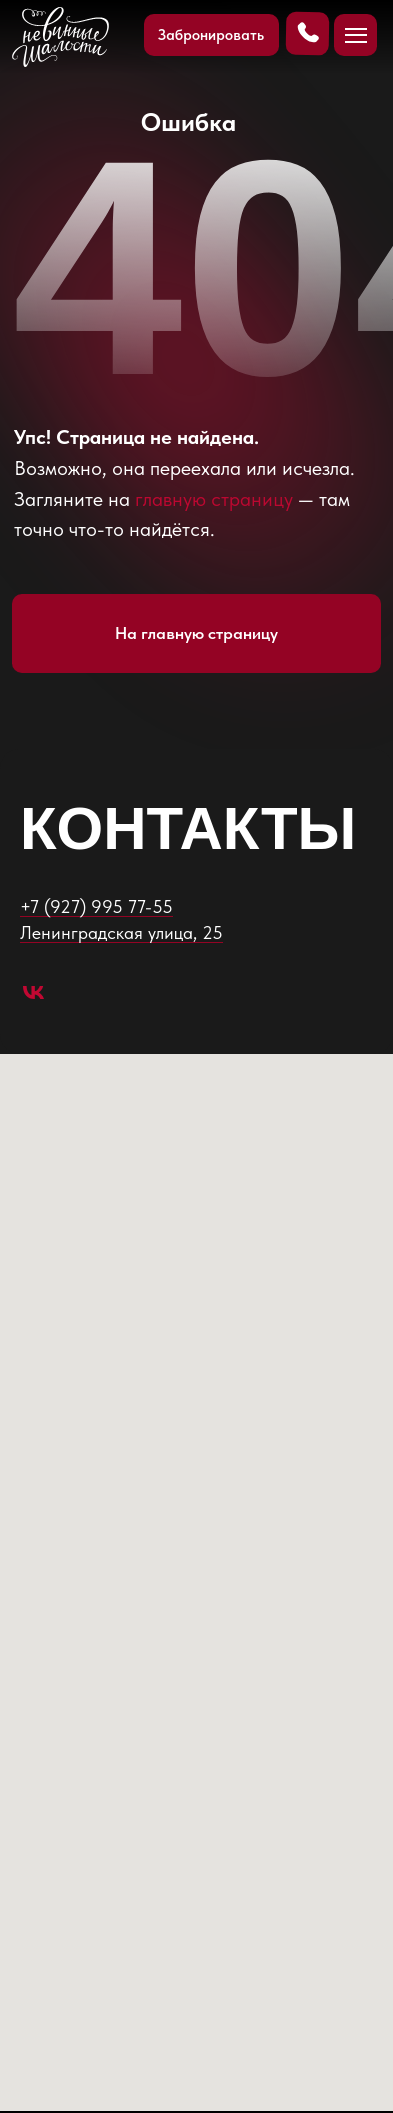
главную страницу (214, 499)
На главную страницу (196, 633)
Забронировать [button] (211, 35)
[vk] (33, 992)
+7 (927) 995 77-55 (96, 906)
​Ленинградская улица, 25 (121, 932)
